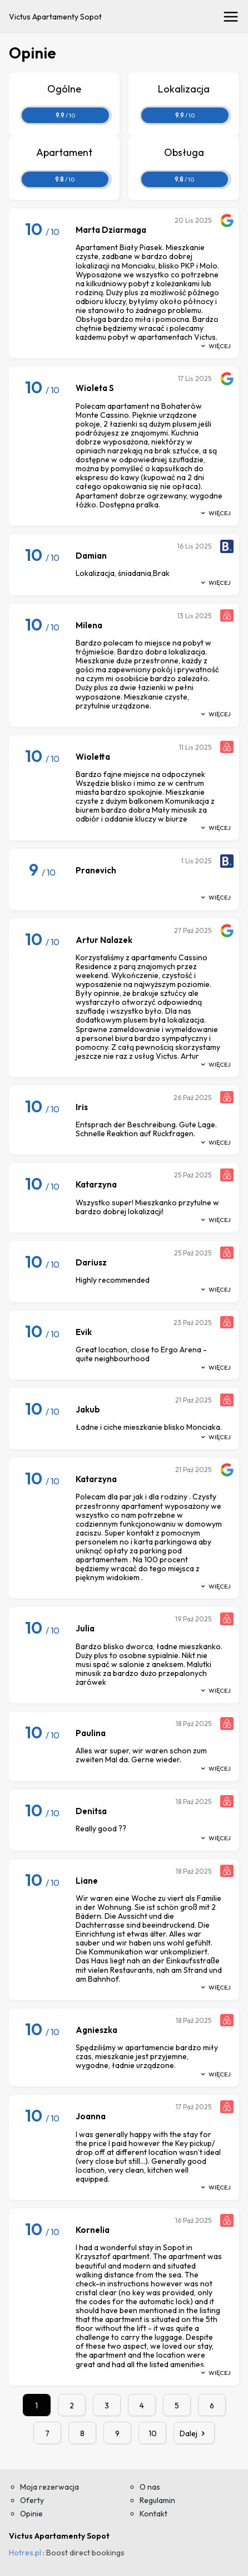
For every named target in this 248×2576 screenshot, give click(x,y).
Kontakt (153, 2514)
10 (152, 2433)
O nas (150, 2487)
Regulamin (157, 2500)
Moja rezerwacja (49, 2487)
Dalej (194, 2433)
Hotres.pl (25, 2553)
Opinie (31, 2514)
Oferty (32, 2500)
